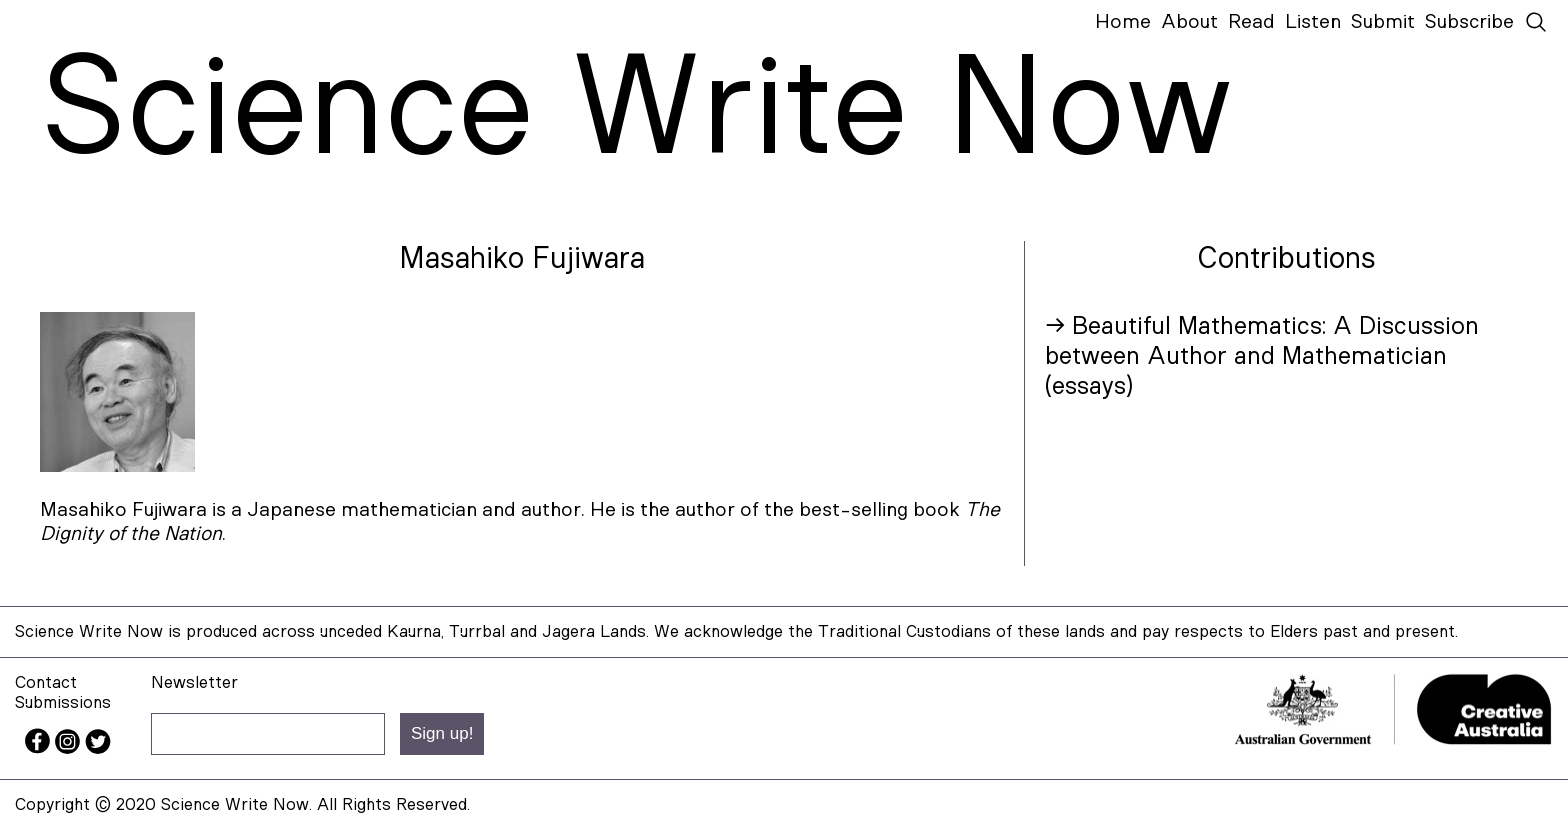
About (1189, 22)
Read (1251, 22)
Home (1123, 22)
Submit (1383, 22)
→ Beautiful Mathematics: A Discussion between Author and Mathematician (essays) (1262, 356)
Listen (1313, 22)
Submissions (63, 702)
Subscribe (1469, 22)
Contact (46, 682)
